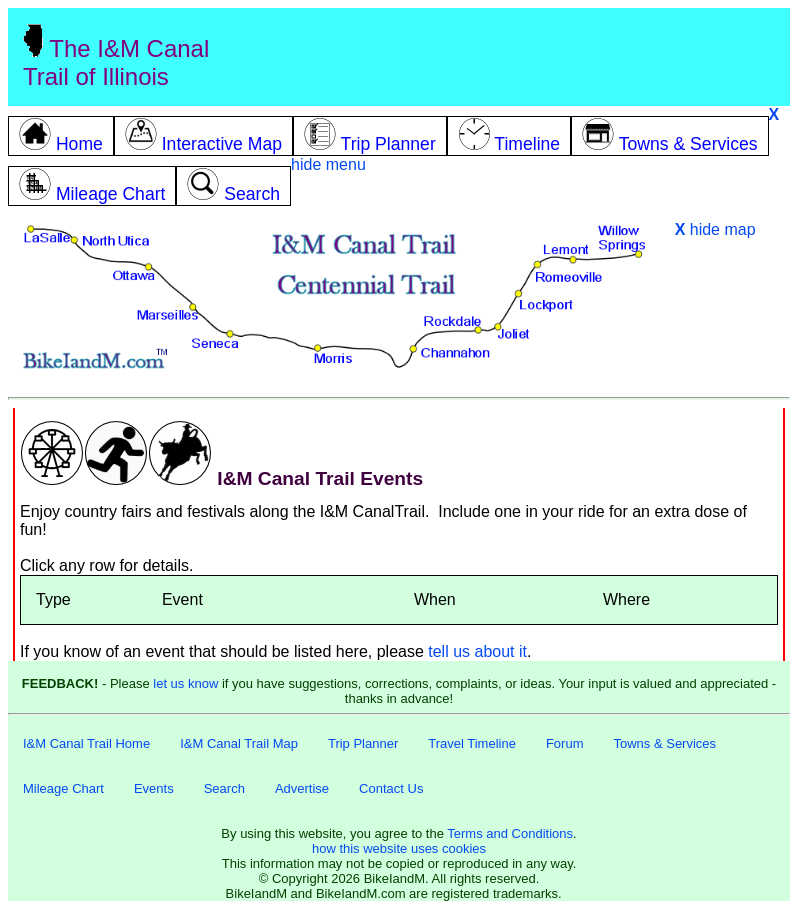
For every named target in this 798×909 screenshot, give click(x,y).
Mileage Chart (63, 788)
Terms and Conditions (510, 833)
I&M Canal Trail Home (86, 743)
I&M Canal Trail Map (239, 743)
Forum (565, 743)
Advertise (302, 788)
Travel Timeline (472, 743)
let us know (185, 683)
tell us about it (477, 651)
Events (154, 788)
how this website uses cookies (399, 848)
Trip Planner (363, 743)
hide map (715, 229)
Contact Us (391, 788)
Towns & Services (664, 743)
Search (224, 788)
